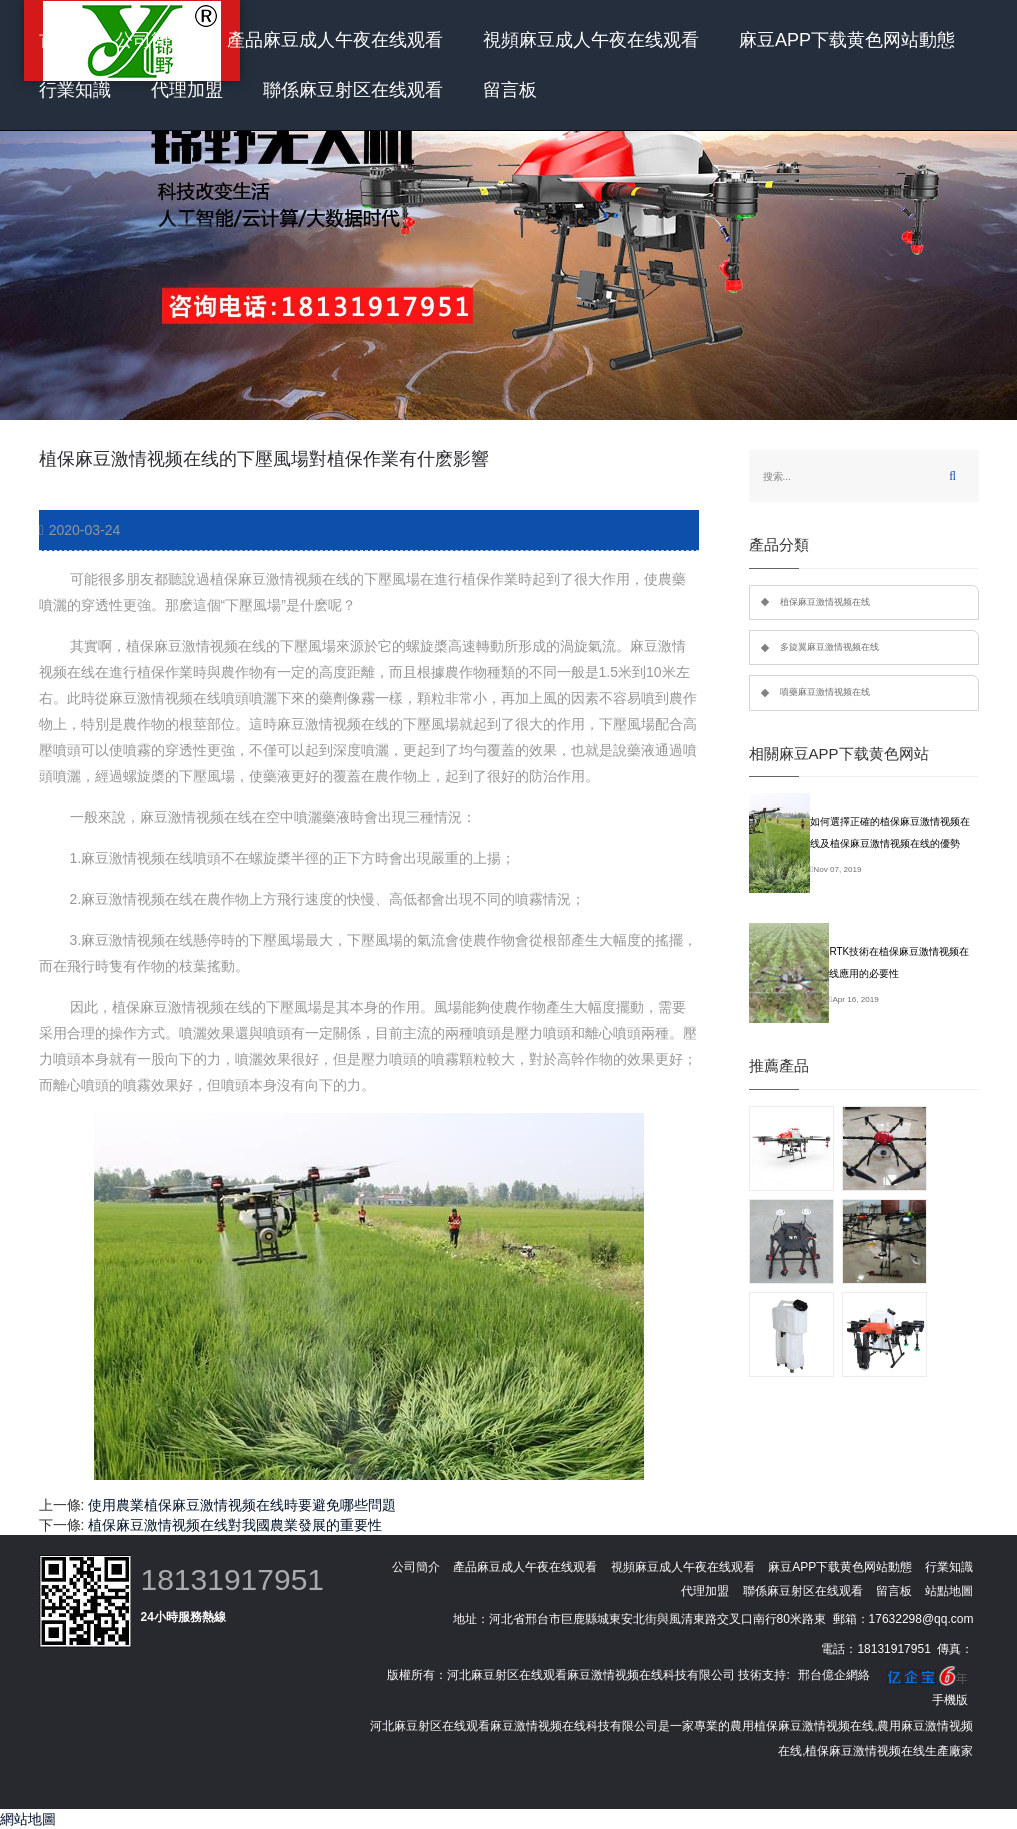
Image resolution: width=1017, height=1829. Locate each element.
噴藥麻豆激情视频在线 (825, 692)
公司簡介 (151, 40)
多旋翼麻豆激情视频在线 (829, 647)
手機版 (950, 1700)
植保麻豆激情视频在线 (825, 602)
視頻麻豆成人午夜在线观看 (591, 40)
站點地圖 (949, 1591)
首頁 (57, 40)
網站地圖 (28, 1819)
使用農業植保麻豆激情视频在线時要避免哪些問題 (242, 1505)
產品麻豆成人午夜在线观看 (335, 40)
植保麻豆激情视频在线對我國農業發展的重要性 (235, 1525)
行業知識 (75, 90)
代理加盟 (187, 90)
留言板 (510, 90)
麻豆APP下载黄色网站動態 (847, 40)
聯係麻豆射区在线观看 (353, 90)
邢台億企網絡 (834, 1675)
